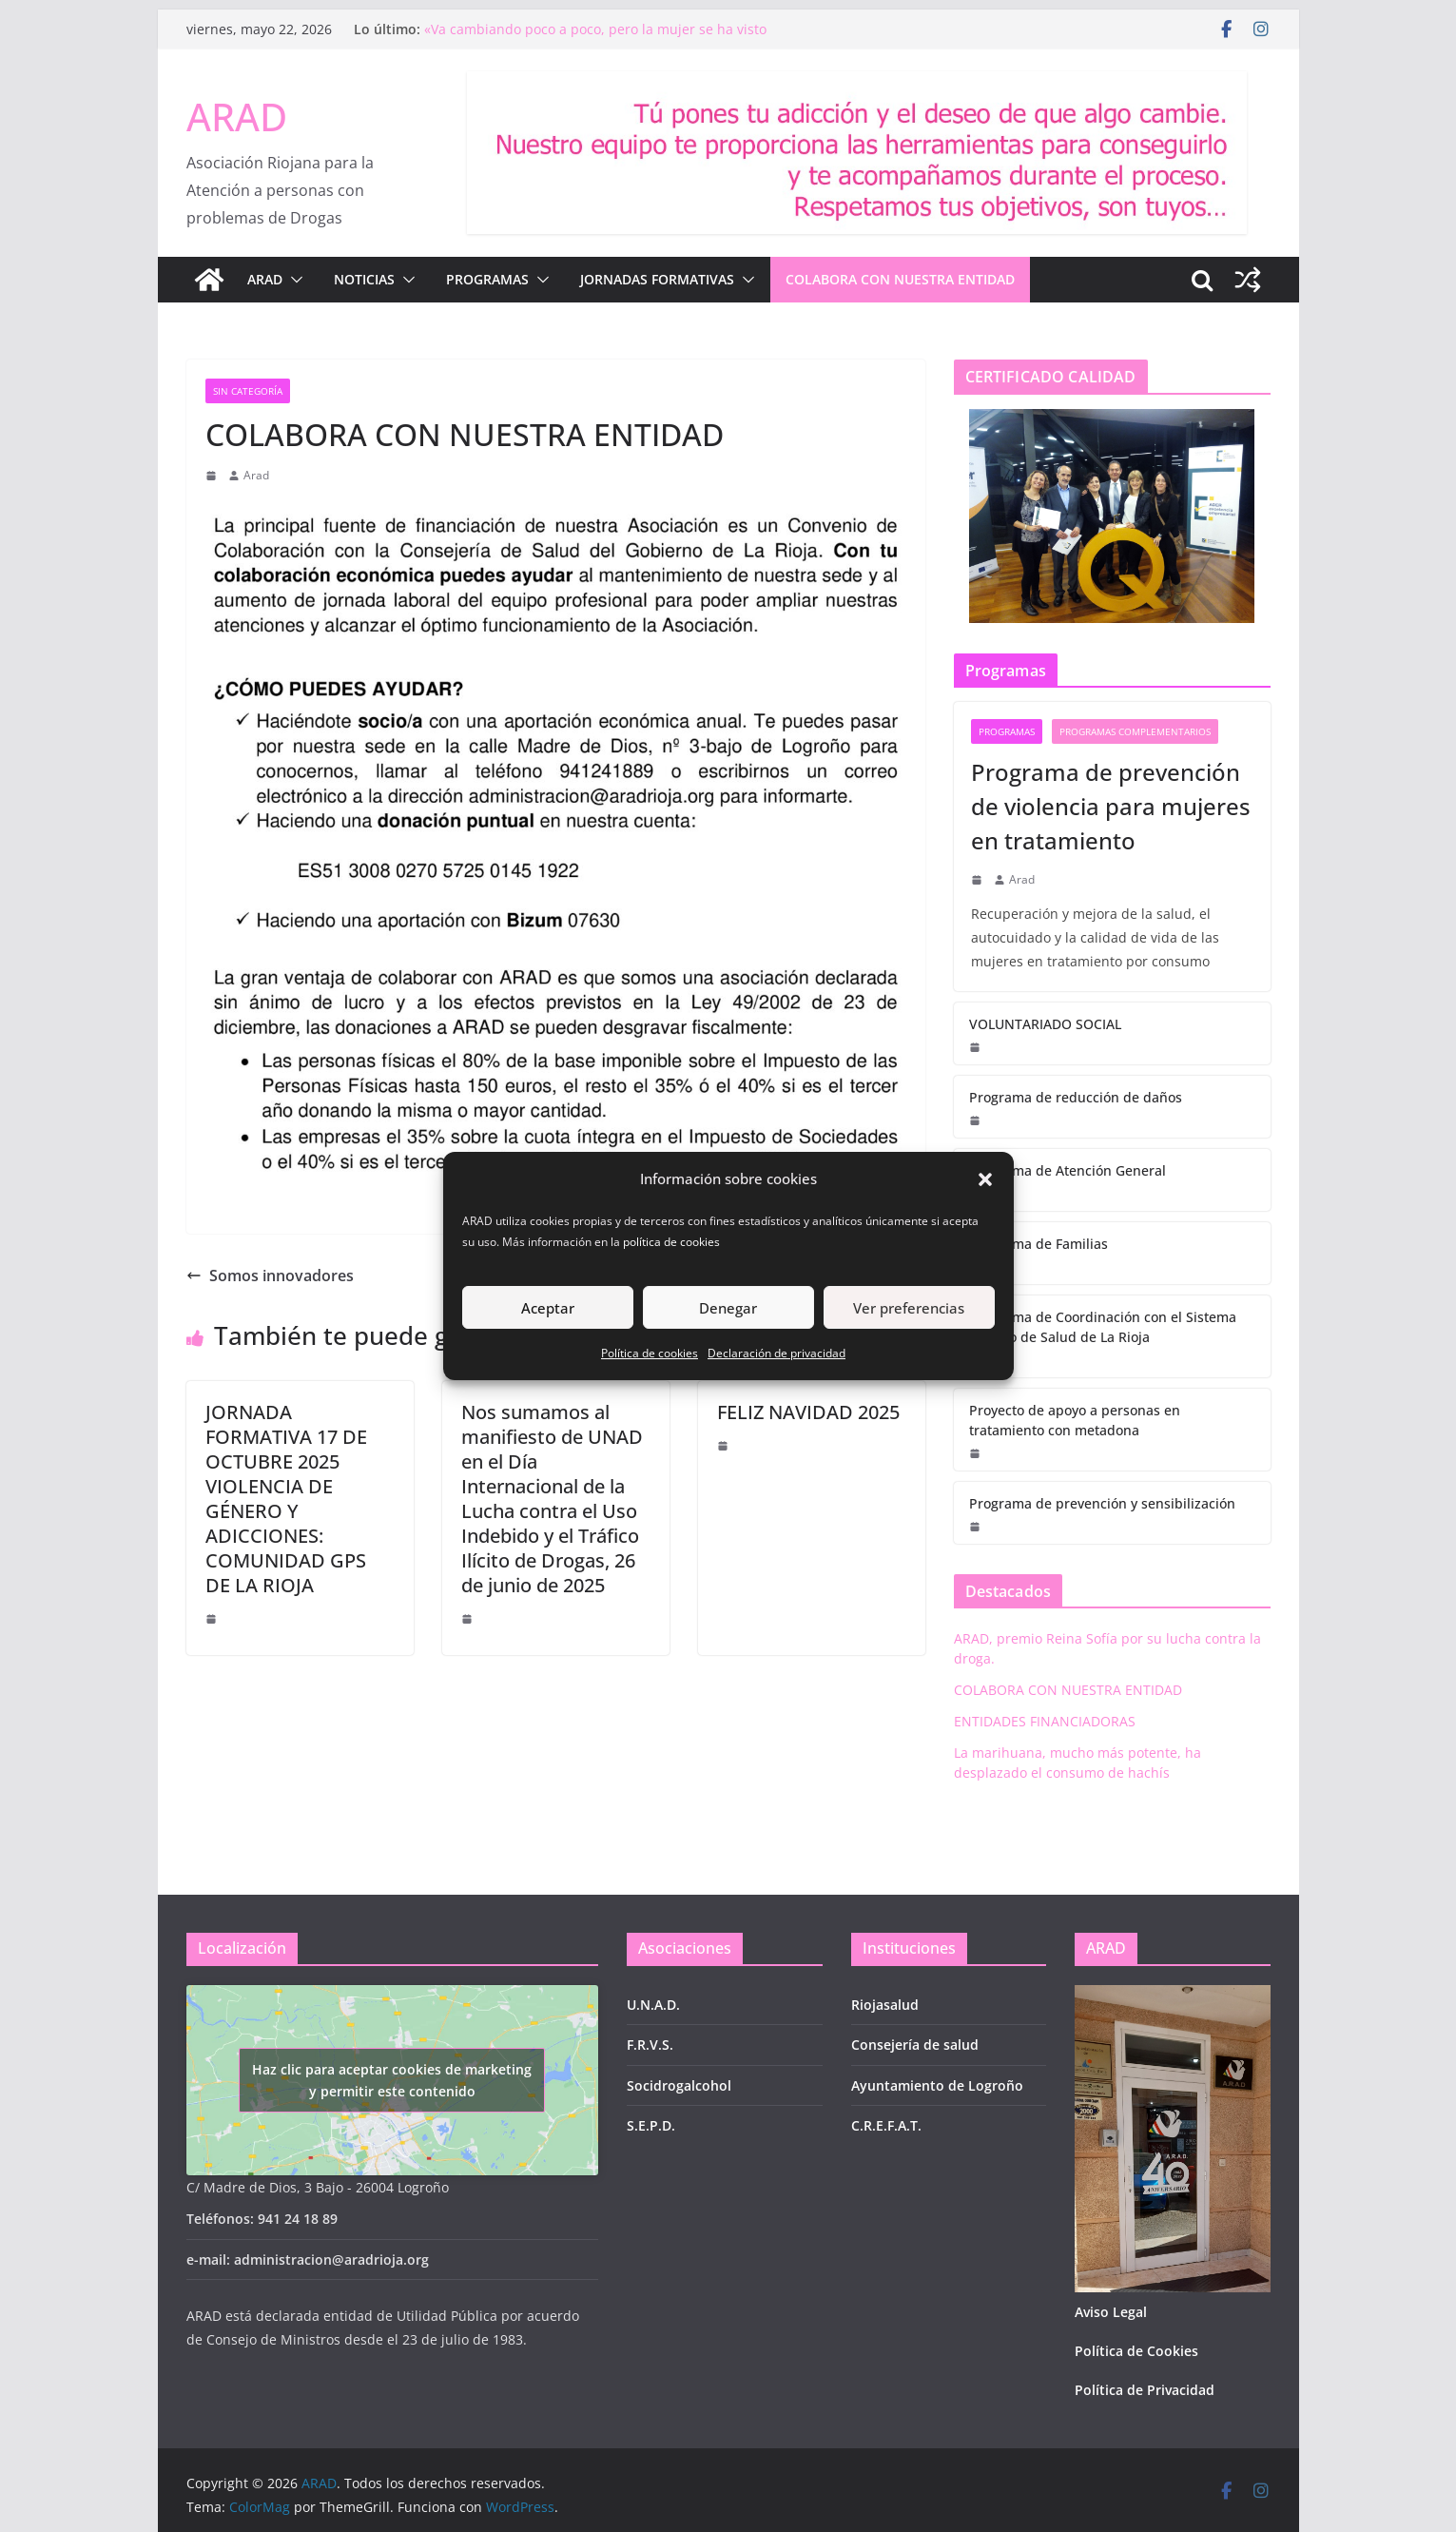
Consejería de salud (915, 2044)
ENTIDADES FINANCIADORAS (1045, 1721)
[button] (985, 1179)
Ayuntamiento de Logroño (937, 2085)
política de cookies (673, 1242)
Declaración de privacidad (776, 1353)
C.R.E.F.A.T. (886, 2125)
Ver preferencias (908, 1307)
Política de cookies (649, 1353)
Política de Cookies (1136, 2351)
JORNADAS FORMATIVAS (657, 279)
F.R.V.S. (650, 2044)
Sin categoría (247, 391)
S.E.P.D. (651, 2125)
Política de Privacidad (1144, 2390)
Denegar (728, 1307)
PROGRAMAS (487, 279)
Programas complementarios (1135, 731)
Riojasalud (885, 2005)
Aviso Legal (1111, 2312)
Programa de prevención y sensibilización (1102, 1503)
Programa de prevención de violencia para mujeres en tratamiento (1111, 806)
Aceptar (547, 1307)
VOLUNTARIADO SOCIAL (1045, 1024)
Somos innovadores (270, 1275)
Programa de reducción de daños (1075, 1097)
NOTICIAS (364, 279)
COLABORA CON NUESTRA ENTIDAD (900, 279)
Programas (1007, 731)
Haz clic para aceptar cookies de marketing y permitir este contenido (392, 2080)
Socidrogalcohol (679, 2085)
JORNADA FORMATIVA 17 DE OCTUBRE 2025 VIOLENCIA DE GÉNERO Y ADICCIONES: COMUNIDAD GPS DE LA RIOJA (286, 1498)
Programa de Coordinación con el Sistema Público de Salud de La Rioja (1102, 1327)
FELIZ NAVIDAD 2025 (808, 1412)
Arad (256, 475)
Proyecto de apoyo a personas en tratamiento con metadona (1074, 1420)
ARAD (236, 116)
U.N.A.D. (653, 2005)
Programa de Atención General (1067, 1170)
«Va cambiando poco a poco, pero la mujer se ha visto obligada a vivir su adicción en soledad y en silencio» (595, 38)
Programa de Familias (1038, 1244)
